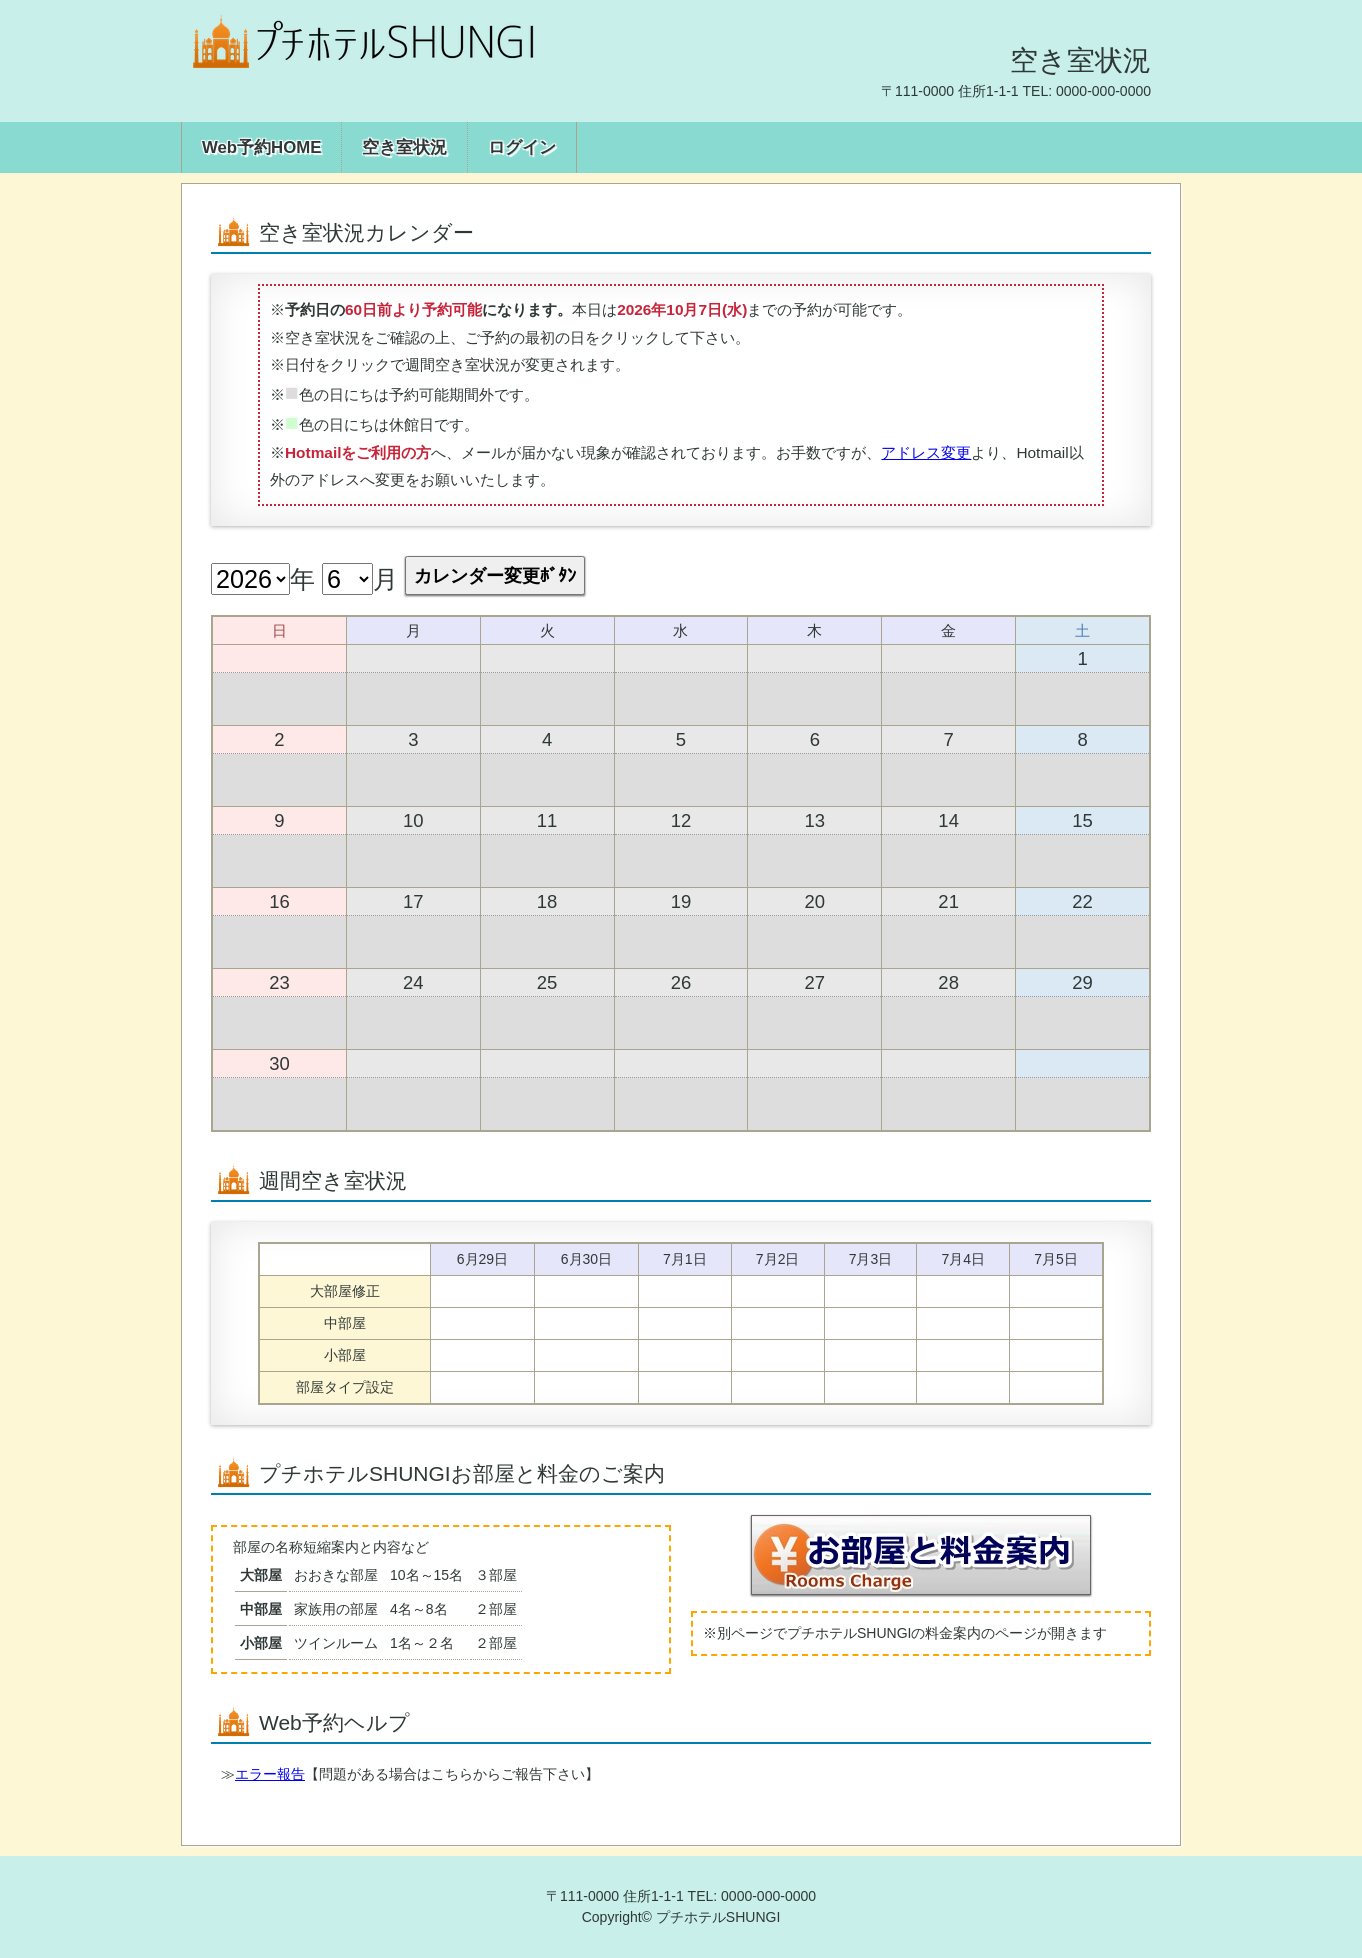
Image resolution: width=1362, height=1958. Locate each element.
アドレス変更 (926, 452)
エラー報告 (270, 1774)
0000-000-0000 (1103, 91)
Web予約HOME (261, 147)
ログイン (522, 147)
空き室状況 (404, 147)
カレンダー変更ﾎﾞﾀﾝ (495, 576)
